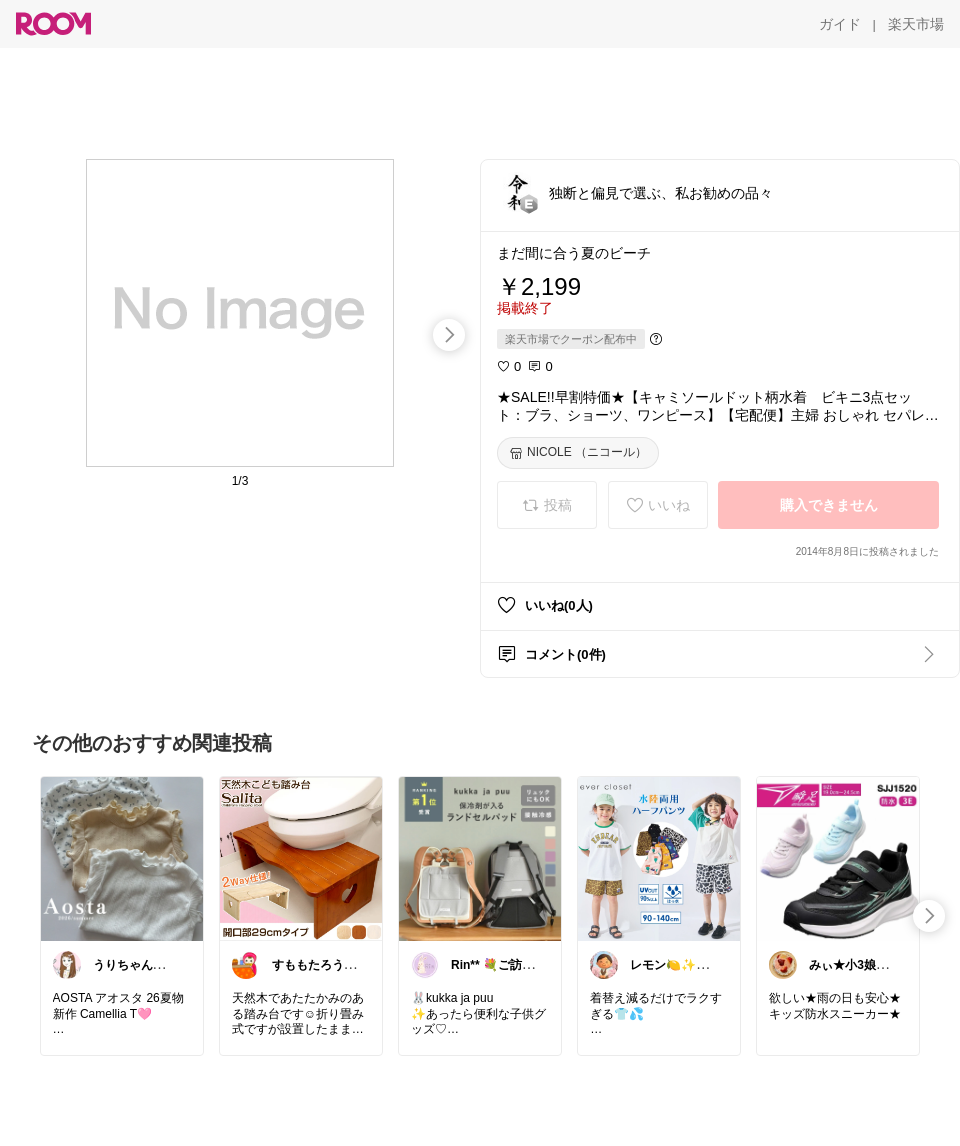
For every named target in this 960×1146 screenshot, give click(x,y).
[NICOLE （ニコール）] (578, 453)
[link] (122, 858)
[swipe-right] (449, 335)
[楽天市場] (916, 24)
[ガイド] (840, 24)
